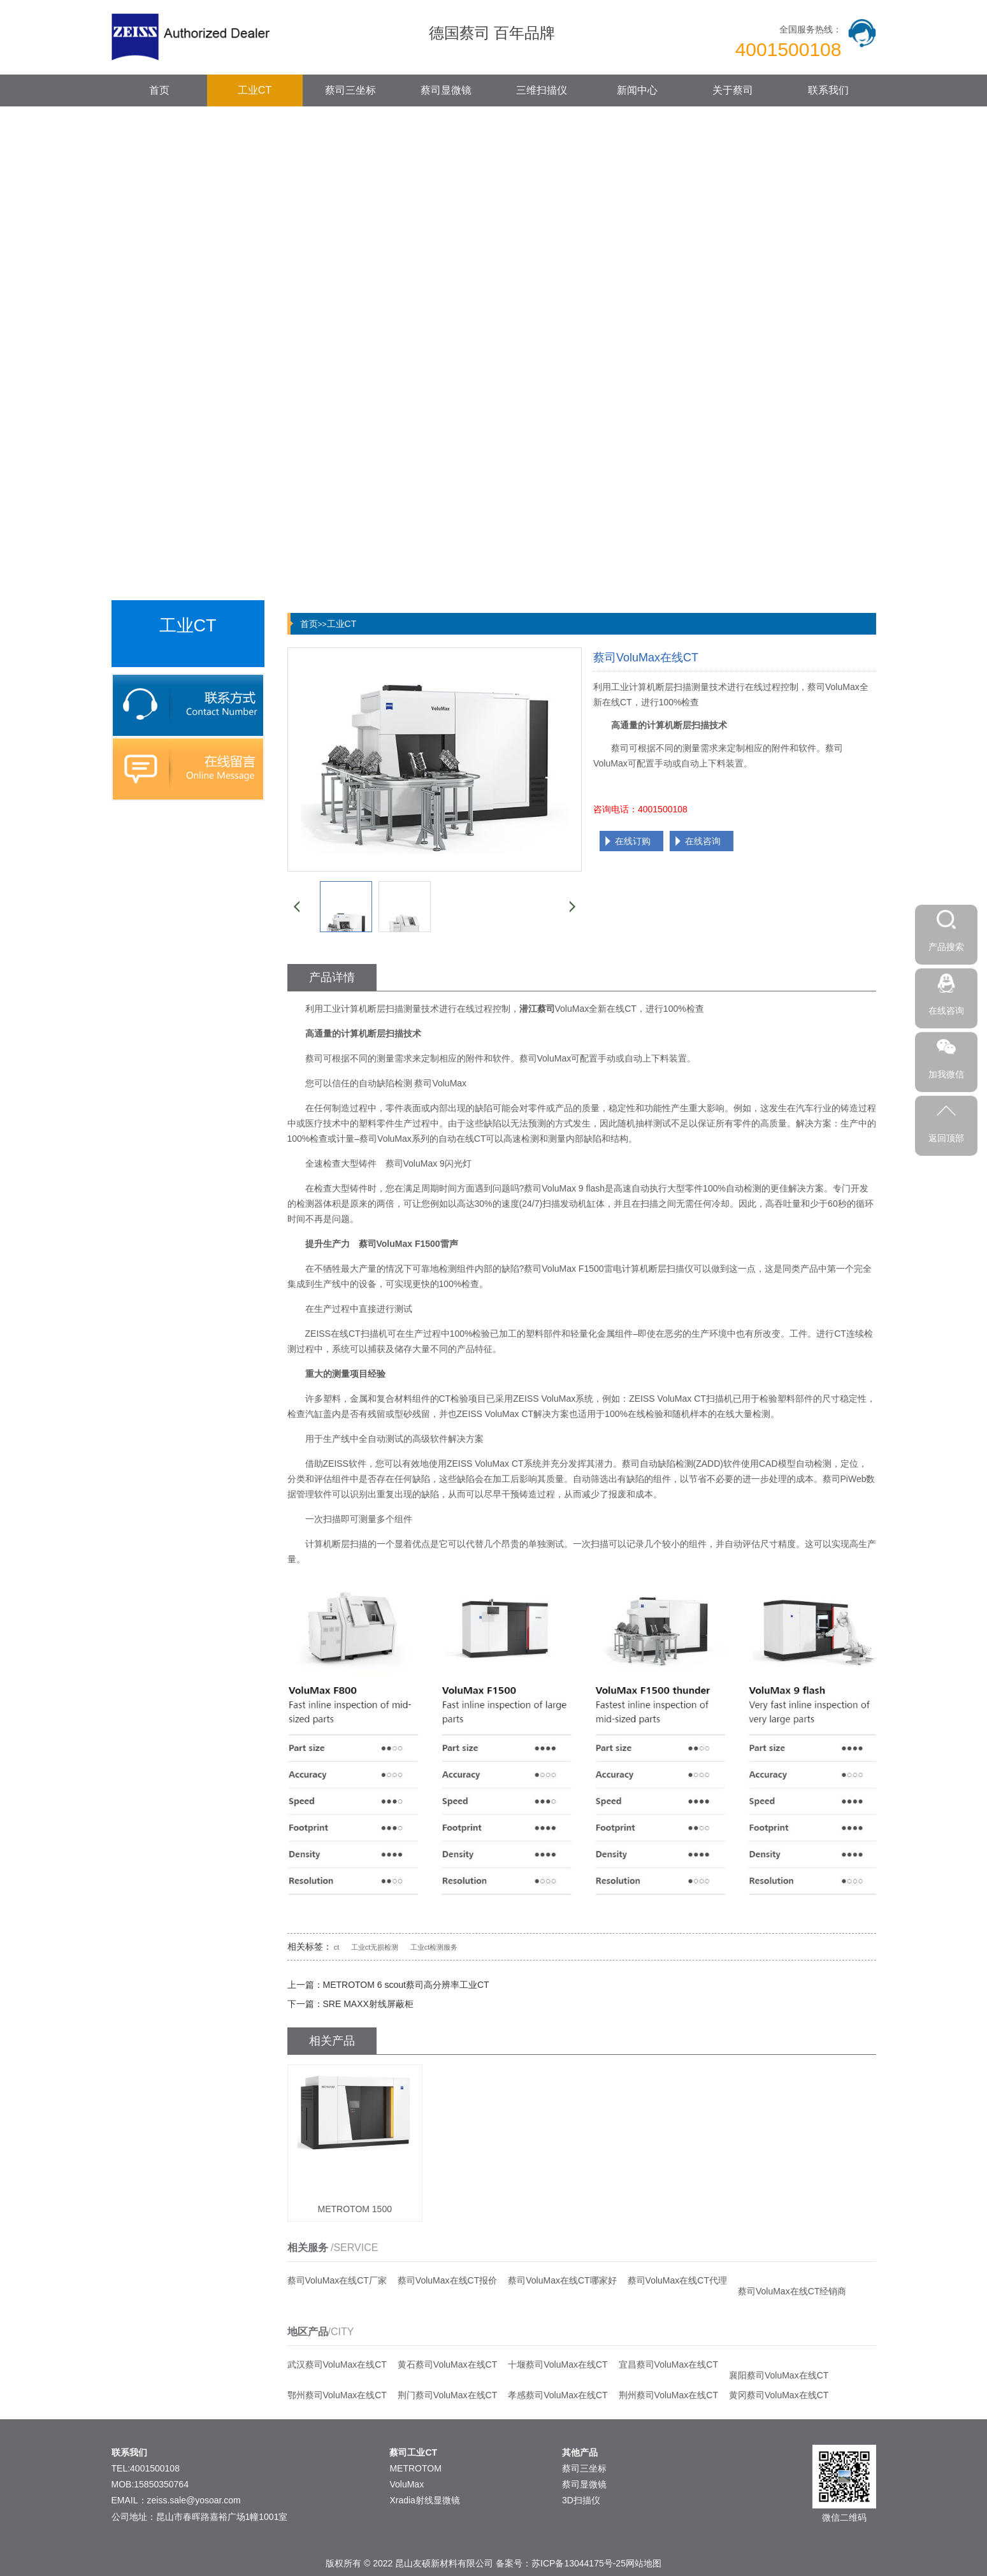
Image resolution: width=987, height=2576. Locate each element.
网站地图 (643, 2563)
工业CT (254, 90)
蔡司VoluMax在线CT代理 (677, 2280)
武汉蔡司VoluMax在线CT (337, 2364)
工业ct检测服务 (434, 1947)
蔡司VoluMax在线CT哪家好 (562, 2280)
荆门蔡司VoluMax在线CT (447, 2395)
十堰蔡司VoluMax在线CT (557, 2364)
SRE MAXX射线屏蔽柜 (368, 2004)
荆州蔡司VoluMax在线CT (668, 2395)
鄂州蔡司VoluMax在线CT (337, 2395)
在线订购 (633, 841)
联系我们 (828, 90)
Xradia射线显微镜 (424, 2500)
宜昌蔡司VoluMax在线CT (668, 2364)
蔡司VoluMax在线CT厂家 (337, 2280)
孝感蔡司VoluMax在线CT (557, 2395)
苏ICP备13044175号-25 (578, 2563)
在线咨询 (703, 841)
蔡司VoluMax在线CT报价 (447, 2280)
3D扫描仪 (581, 2500)
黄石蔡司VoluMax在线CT (447, 2364)
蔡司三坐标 (350, 90)
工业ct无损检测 (375, 1947)
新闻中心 (637, 90)
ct (337, 1947)
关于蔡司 (732, 90)
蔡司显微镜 (446, 90)
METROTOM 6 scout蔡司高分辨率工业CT (406, 1985)
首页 (159, 90)
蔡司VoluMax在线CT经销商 (792, 2291)
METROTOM (415, 2468)
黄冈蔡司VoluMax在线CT (778, 2395)
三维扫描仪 (541, 90)
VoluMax (406, 2484)
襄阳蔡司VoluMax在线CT (778, 2375)
